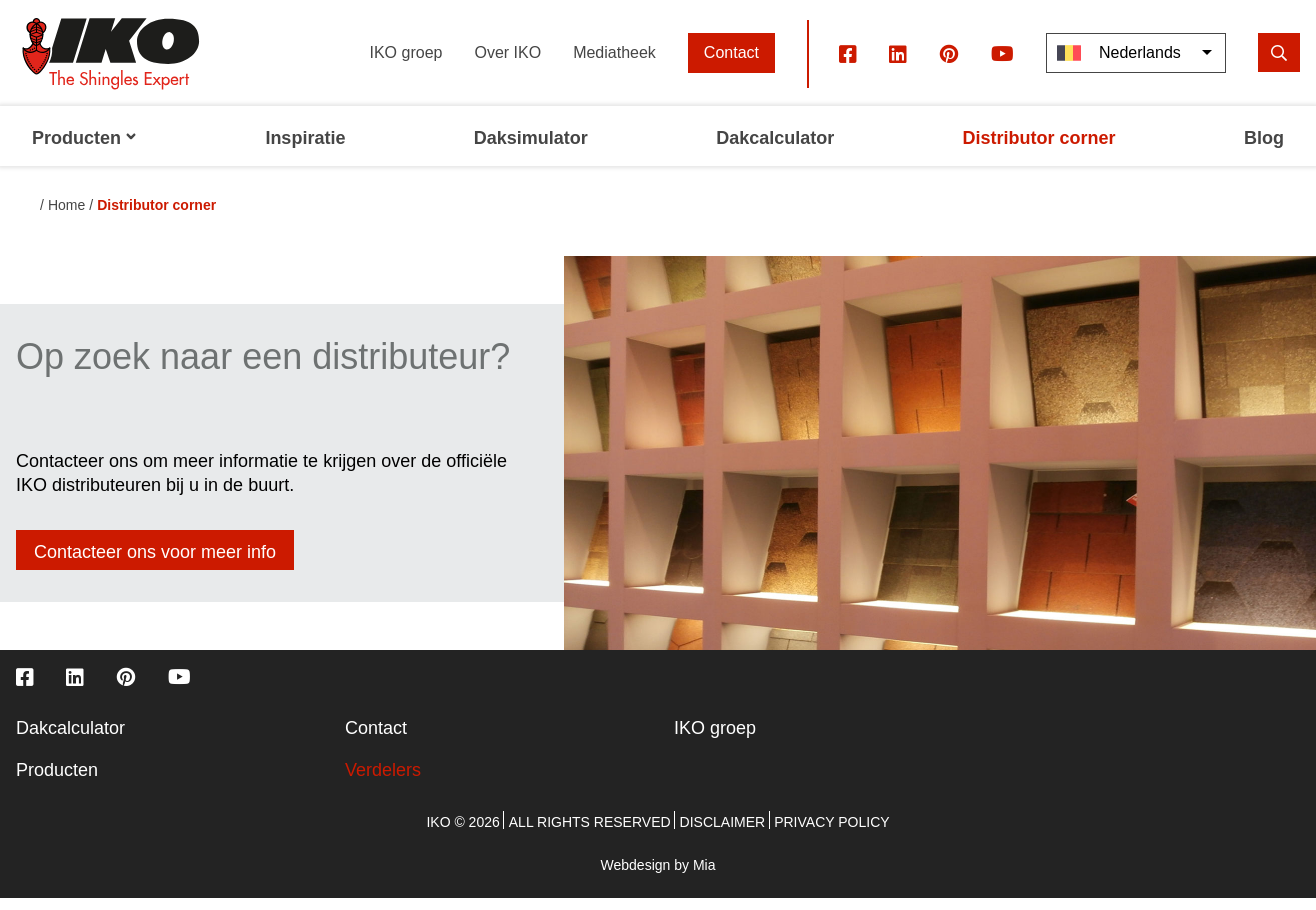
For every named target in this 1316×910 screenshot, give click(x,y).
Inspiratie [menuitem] (305, 150)
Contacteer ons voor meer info (155, 564)
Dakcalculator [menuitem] (775, 150)
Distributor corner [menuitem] (1039, 150)
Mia (704, 877)
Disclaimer (723, 834)
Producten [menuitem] (84, 150)
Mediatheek (614, 64)
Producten (57, 782)
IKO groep (406, 64)
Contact (731, 64)
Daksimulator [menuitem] (531, 150)
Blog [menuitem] (1264, 150)
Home (66, 217)
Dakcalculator (70, 740)
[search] (1279, 64)
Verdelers (383, 782)
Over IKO (507, 64)
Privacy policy (831, 834)
